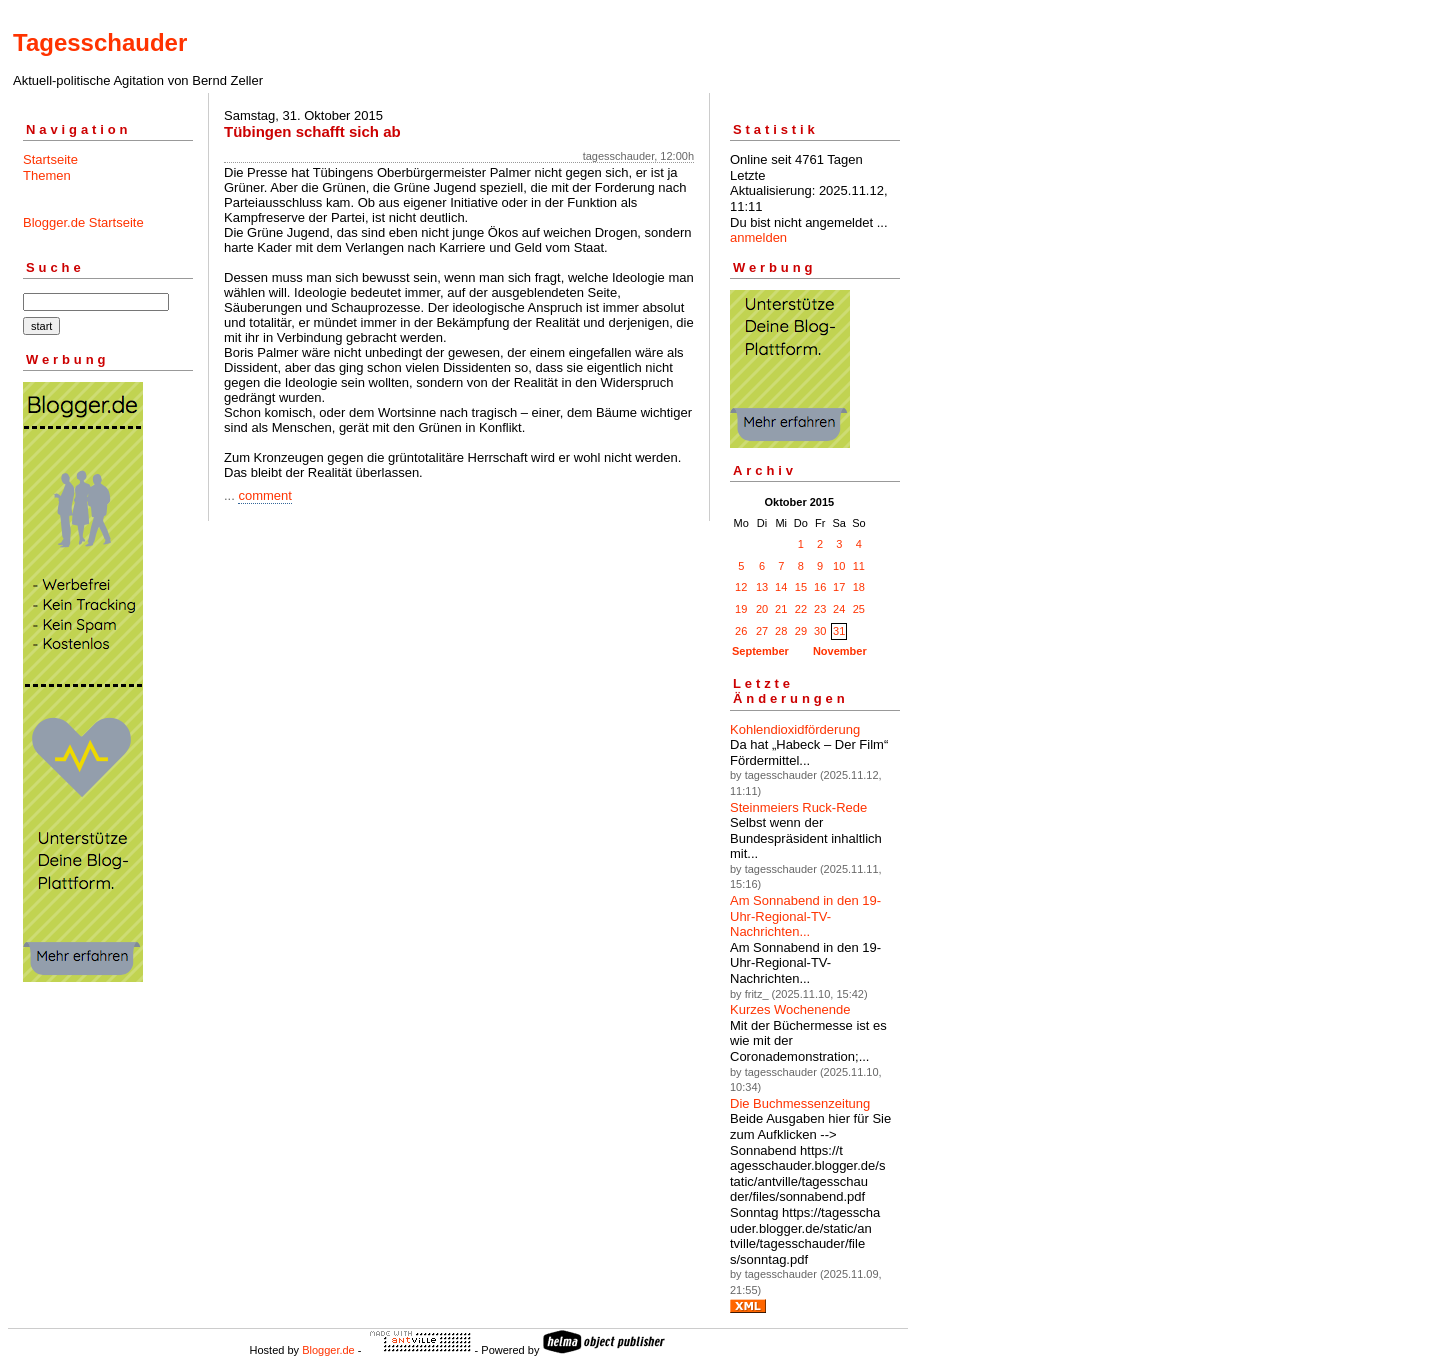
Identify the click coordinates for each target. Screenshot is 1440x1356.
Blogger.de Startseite (83, 222)
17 (839, 587)
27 (762, 631)
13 (762, 587)
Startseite (50, 159)
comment (264, 495)
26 (741, 631)
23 (820, 609)
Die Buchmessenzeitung (800, 1103)
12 (741, 587)
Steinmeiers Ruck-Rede (798, 807)
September (760, 651)
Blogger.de (328, 1350)
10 (839, 566)
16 (820, 587)
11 (859, 566)
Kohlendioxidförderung (795, 729)
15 (801, 587)
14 (781, 587)
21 (781, 609)
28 (781, 631)
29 (801, 631)
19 (741, 609)
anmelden (758, 237)
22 (801, 609)
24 (839, 609)
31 (839, 631)
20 (762, 609)
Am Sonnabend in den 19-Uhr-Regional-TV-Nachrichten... (805, 916)
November (840, 651)
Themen (47, 175)
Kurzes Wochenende (790, 1009)
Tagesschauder (100, 42)
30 (820, 631)
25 (859, 609)
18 (859, 587)
